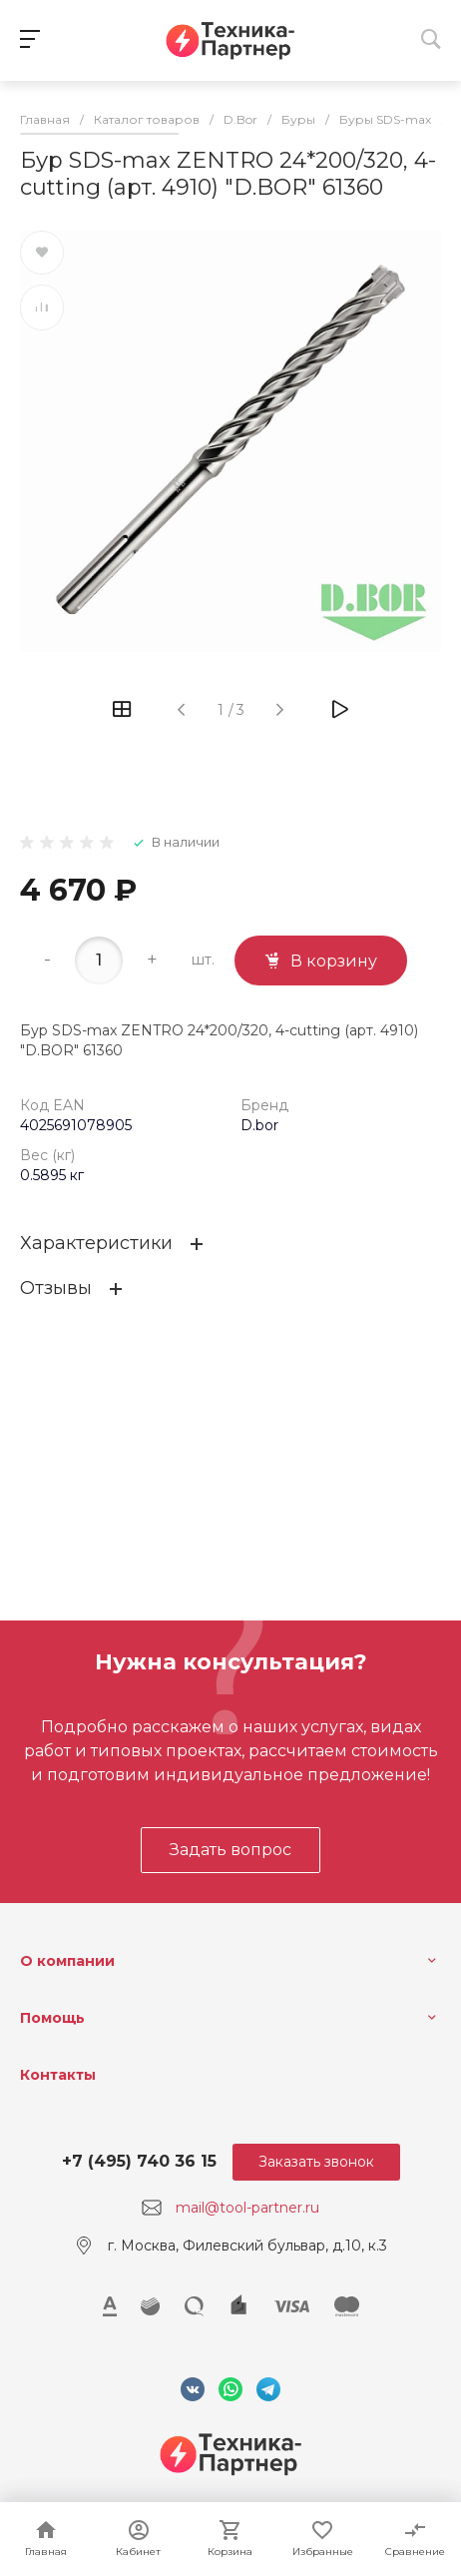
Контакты (58, 2075)
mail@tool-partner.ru (247, 2208)
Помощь (52, 2018)
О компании (67, 1961)
